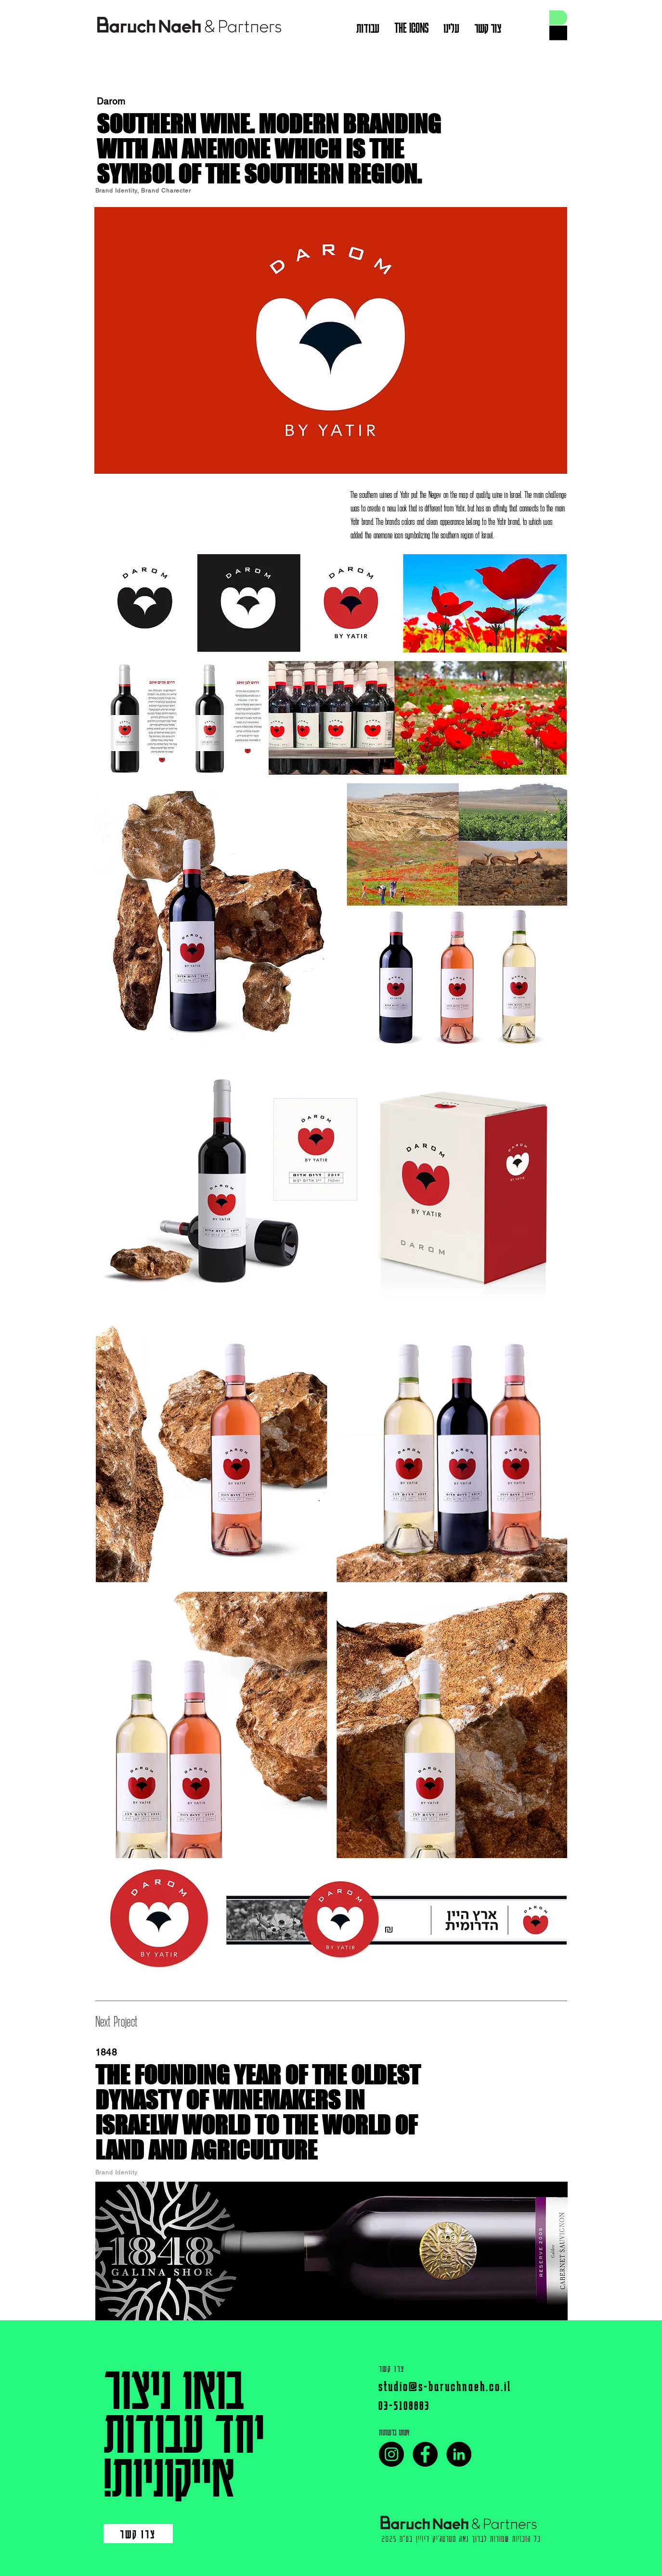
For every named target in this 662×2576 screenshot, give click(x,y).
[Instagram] (391, 2454)
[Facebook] (425, 2454)
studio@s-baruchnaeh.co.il (444, 2386)
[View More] (188, 26)
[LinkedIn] (458, 2454)
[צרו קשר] (138, 2533)
